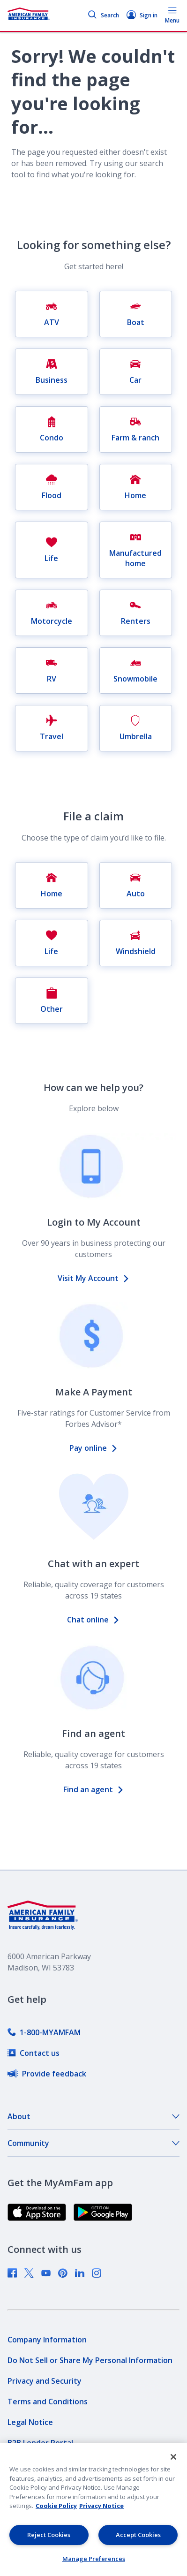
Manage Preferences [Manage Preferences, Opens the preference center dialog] (93, 2558)
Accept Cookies (138, 2535)
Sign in (142, 15)
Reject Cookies (48, 2535)
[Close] (173, 2457)
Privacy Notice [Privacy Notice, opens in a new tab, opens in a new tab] (101, 2505)
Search (103, 15)
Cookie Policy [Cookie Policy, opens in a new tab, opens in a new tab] (56, 2505)
